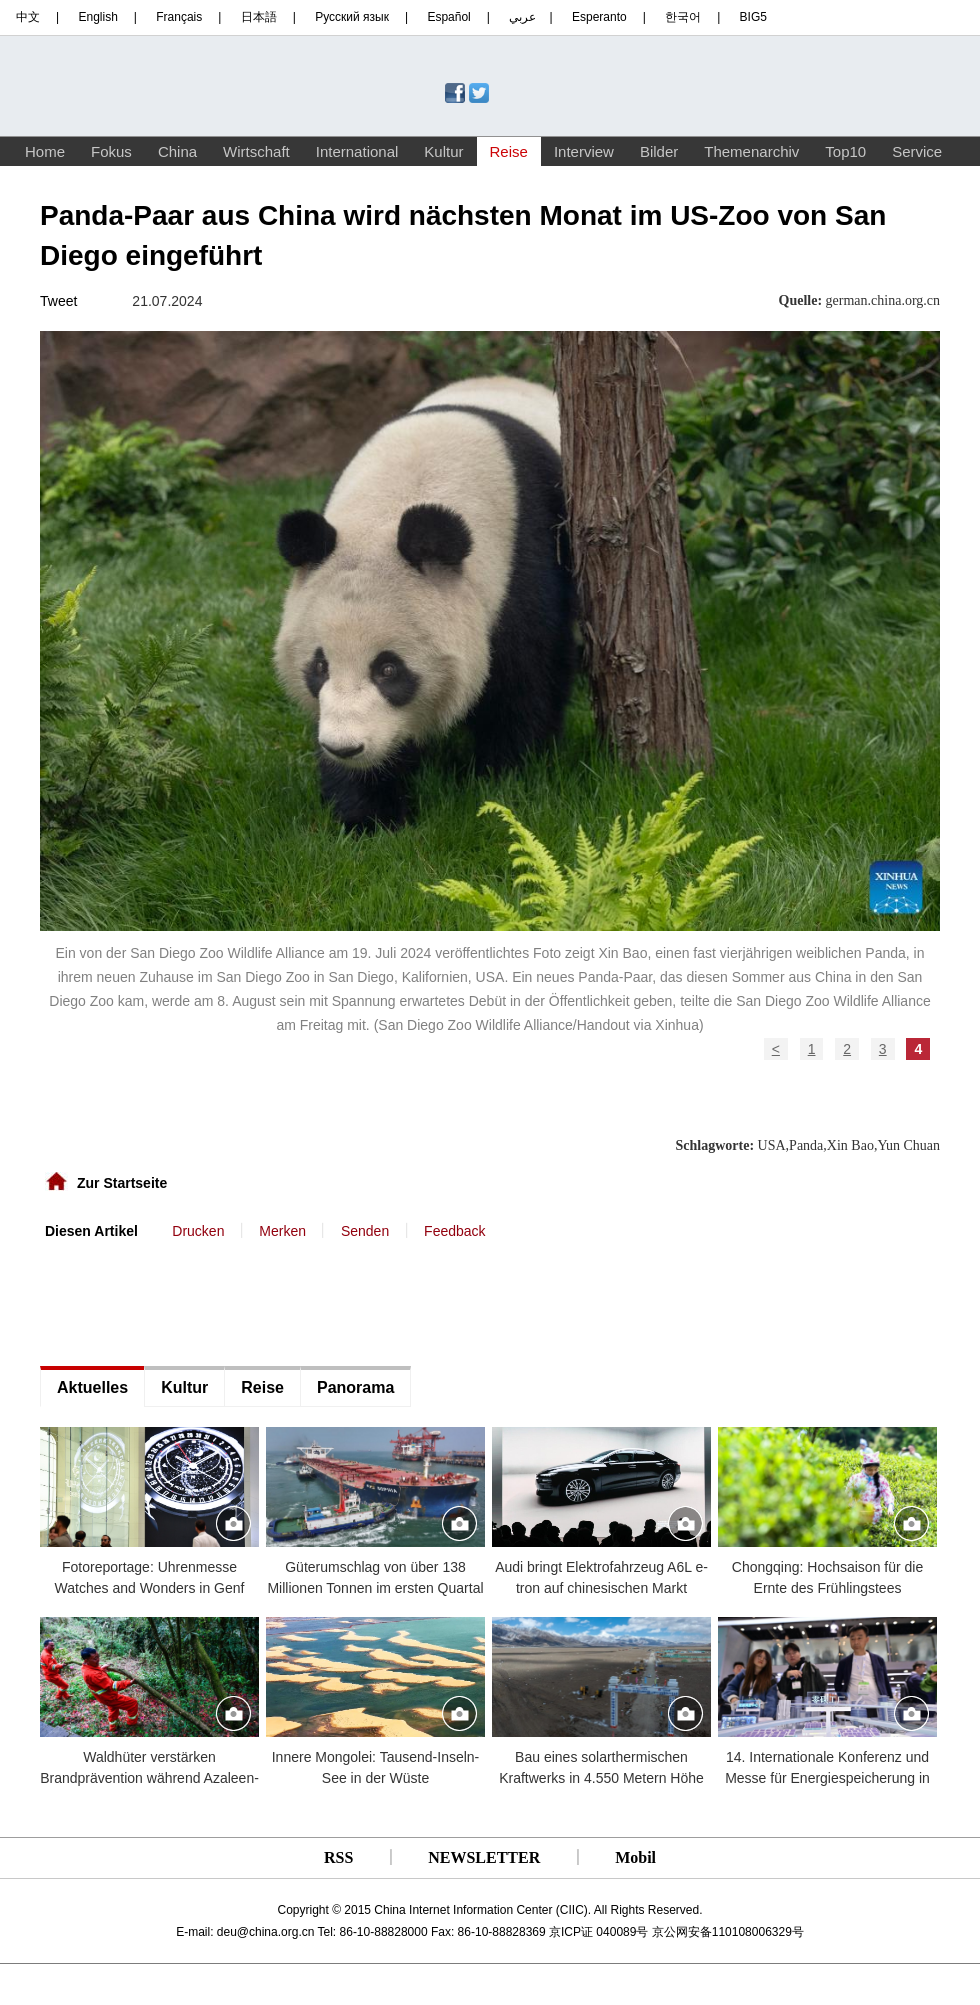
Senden (365, 1231)
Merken (282, 1231)
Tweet (58, 301)
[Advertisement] (190, 1301)
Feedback (454, 1231)
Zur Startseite (122, 1183)
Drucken (198, 1231)
